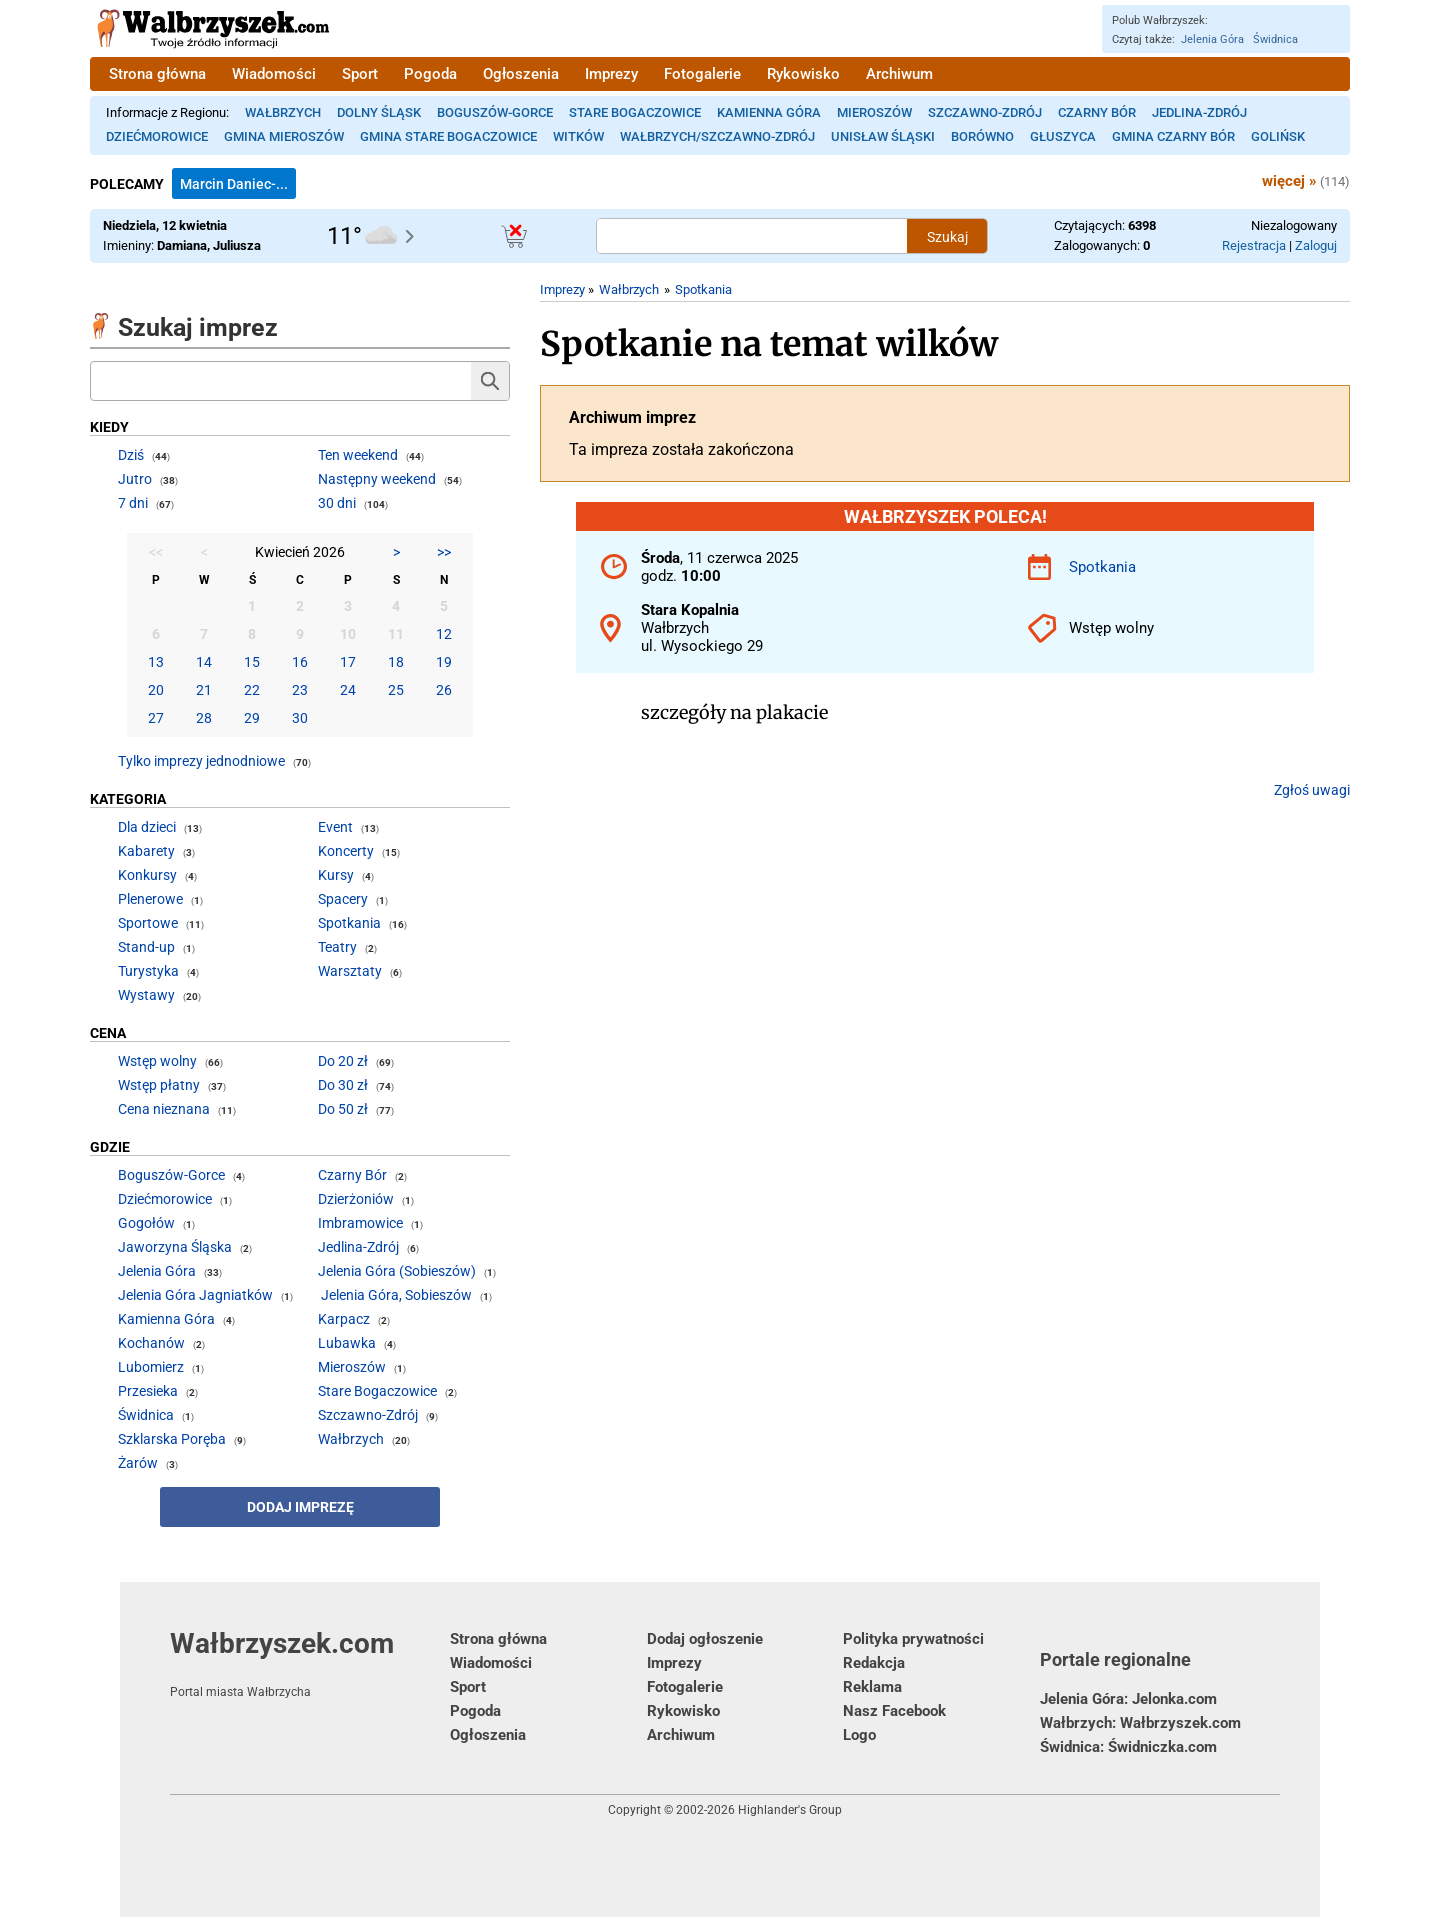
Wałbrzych (283, 112)
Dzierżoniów (356, 1199)
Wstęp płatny (159, 1085)
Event (335, 827)
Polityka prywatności (913, 1639)
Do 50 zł (343, 1109)
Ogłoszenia (521, 74)
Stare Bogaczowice (635, 112)
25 (396, 690)
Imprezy (611, 74)
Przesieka (148, 1391)
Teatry (337, 947)
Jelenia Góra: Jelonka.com (1128, 1699)
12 (444, 634)
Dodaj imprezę (300, 1507)
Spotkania (703, 289)
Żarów (138, 1463)
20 (156, 690)
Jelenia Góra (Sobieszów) (397, 1271)
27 (156, 718)
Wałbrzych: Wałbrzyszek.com (1140, 1723)
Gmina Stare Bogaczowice (448, 136)
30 (300, 718)
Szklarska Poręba (172, 1439)
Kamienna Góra (769, 112)
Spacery (343, 899)
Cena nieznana (164, 1109)
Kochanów (151, 1343)
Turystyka (148, 971)
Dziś (131, 455)
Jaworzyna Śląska (175, 1247)
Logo (859, 1735)
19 (444, 662)
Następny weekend (377, 479)
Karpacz (344, 1319)
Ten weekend (358, 455)
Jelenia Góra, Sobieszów (396, 1295)
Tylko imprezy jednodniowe (201, 761)
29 (252, 718)
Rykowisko (803, 74)
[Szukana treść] (752, 236)
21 (204, 690)
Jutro (135, 479)
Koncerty (346, 851)
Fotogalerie (702, 74)
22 (252, 690)
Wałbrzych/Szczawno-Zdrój (717, 136)
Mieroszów (874, 112)
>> (444, 552)
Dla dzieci (147, 827)
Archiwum (899, 74)
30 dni (337, 503)
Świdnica (1275, 39)
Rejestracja (1254, 245)
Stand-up (146, 947)
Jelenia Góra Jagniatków (195, 1295)
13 (156, 662)
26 (444, 690)
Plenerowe (150, 899)
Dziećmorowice (157, 136)
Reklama (872, 1687)
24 (348, 690)
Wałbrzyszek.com (310, 1663)
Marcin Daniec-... (234, 184)
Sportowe (148, 923)
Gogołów (146, 1223)
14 (204, 662)
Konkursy (147, 875)
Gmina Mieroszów (284, 136)
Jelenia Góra (1212, 39)
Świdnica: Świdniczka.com (1128, 1747)
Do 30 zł (343, 1085)
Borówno (982, 136)
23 (300, 690)
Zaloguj (1316, 245)
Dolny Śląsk (379, 112)
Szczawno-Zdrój (985, 112)
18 (396, 662)
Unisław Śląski (883, 136)
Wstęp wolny (157, 1061)
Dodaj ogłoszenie (705, 1639)
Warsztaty (350, 971)
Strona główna (157, 74)
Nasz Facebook (894, 1711)
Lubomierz (151, 1367)
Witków (578, 136)
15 (252, 662)
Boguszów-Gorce (495, 112)
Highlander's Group (790, 1810)
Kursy (336, 875)
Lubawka (347, 1343)
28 (204, 718)
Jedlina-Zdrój (1199, 112)
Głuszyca (1063, 136)
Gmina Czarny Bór (1173, 136)
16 (300, 662)
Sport (360, 74)
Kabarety (146, 851)
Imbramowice (360, 1223)
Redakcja (874, 1663)
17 (348, 662)
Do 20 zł (343, 1061)
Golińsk (1278, 136)
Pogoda (430, 74)
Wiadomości (274, 74)
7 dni (133, 503)
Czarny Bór (1097, 112)
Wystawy (146, 995)
